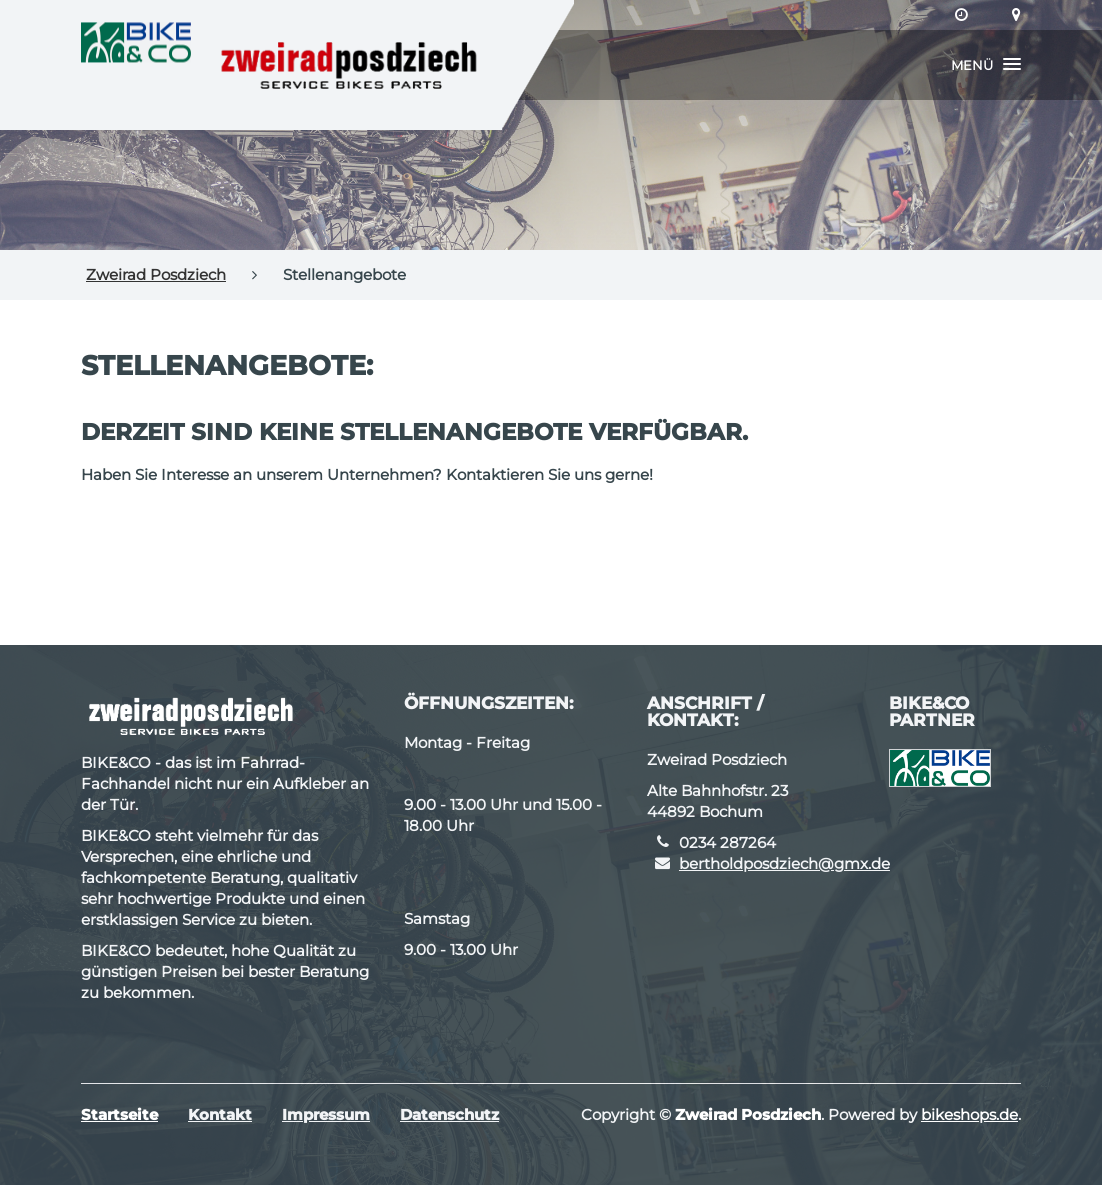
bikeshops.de (969, 1114)
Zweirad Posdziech (156, 274)
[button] (986, 65)
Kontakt (220, 1114)
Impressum (326, 1114)
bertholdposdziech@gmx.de (784, 863)
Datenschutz (449, 1114)
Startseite (119, 1114)
